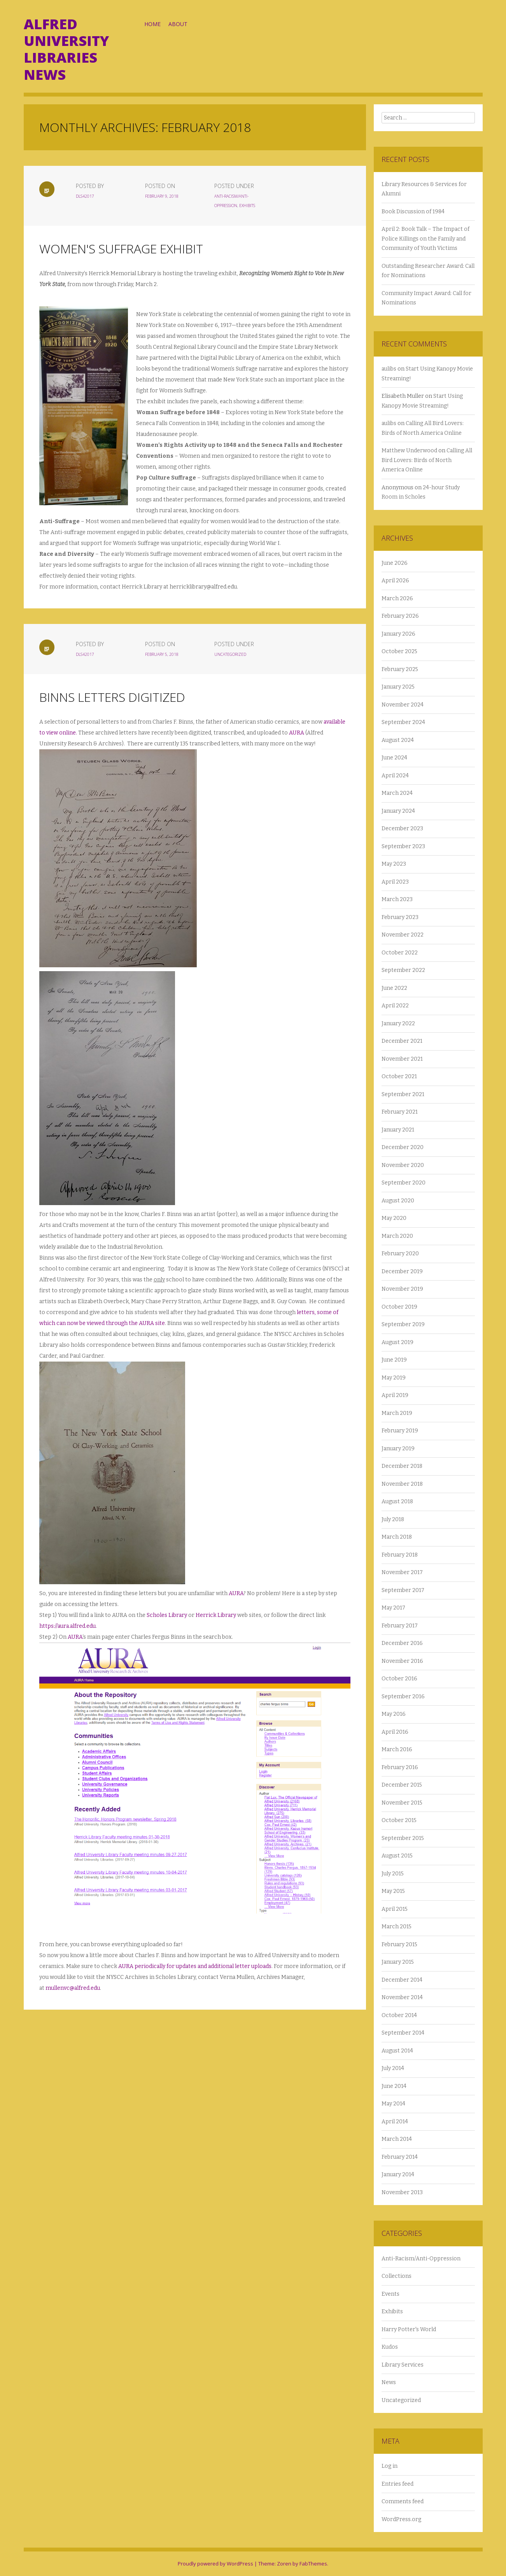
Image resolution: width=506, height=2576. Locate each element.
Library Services (403, 2365)
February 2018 (400, 1555)
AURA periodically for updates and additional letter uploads (194, 1966)
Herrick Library (216, 1615)
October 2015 (399, 1820)
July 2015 (393, 1873)
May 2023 (394, 864)
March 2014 (397, 2139)
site (159, 1323)
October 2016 (399, 1678)
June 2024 (394, 757)
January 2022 (398, 1023)
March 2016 (397, 1749)
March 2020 (397, 1236)
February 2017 (400, 1625)
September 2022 (403, 970)
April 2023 (395, 882)
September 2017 (403, 1590)
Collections (396, 2276)
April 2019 (395, 1395)
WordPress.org (401, 2519)
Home (152, 24)
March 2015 (396, 1926)
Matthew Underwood (409, 450)
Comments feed (403, 2501)
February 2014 (400, 2157)
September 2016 (403, 1696)
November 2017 (402, 1572)
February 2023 (400, 917)
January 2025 (398, 687)
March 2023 (397, 899)
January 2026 (398, 634)
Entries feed (397, 2484)
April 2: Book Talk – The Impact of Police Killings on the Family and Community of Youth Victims (425, 238)
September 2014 (403, 2033)
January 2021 (398, 1129)
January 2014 (398, 2174)
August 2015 (397, 1855)
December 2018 (402, 1466)
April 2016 (395, 1732)
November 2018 (402, 1484)
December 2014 (402, 1980)
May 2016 (394, 1714)
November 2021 (402, 1059)
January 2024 (398, 811)
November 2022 (403, 934)
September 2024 (403, 722)
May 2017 (393, 1607)
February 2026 (400, 616)
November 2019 (402, 1289)
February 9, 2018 (171, 196)
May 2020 (394, 1218)
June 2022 (394, 988)
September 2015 (403, 1838)
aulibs (389, 368)
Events (390, 2294)
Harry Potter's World (409, 2329)
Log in (389, 2466)
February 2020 (400, 1253)
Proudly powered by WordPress (215, 2563)
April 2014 (395, 2121)
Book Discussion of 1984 (413, 211)
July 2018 (393, 1519)
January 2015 (398, 1962)
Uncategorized (240, 654)
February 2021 (400, 1112)
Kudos (390, 2347)
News (389, 2382)
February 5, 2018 (171, 654)
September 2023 (403, 846)
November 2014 (402, 1997)
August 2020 (398, 1200)
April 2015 (395, 1909)
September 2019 (403, 1324)
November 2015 (402, 1802)
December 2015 (402, 1785)
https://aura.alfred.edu (67, 1626)
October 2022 (400, 952)
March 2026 (397, 598)
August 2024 (398, 740)
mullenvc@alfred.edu (73, 1988)
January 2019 (398, 1448)
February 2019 (400, 1430)
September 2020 (403, 1182)
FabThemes (313, 2563)
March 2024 (397, 793)
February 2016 (400, 1767)
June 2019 (394, 1360)
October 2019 (399, 1307)
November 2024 (403, 704)
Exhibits (256, 205)
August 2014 (397, 2050)
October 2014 (399, 2015)
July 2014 (393, 2068)
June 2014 (394, 2086)
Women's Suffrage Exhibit (121, 248)
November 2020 (403, 1165)
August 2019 (397, 1342)
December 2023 (402, 828)
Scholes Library (167, 1615)
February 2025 (400, 669)
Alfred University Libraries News (66, 49)
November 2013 (402, 2192)
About (177, 24)
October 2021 (399, 1076)
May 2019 (394, 1377)
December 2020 (403, 1147)
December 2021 (402, 1041)
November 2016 (402, 1661)
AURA (297, 732)
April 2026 (395, 580)
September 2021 (403, 1094)
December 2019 (402, 1271)
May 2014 (393, 2103)
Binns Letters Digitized (112, 697)
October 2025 (399, 651)
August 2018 (397, 1501)
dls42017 (94, 196)
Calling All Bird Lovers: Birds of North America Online (427, 460)
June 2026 (395, 563)
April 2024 (395, 775)
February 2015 (399, 1944)
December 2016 (402, 1643)
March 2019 (397, 1413)
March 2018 (397, 1537)
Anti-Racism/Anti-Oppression (421, 2258)
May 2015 (393, 1891)
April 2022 (395, 1005)
